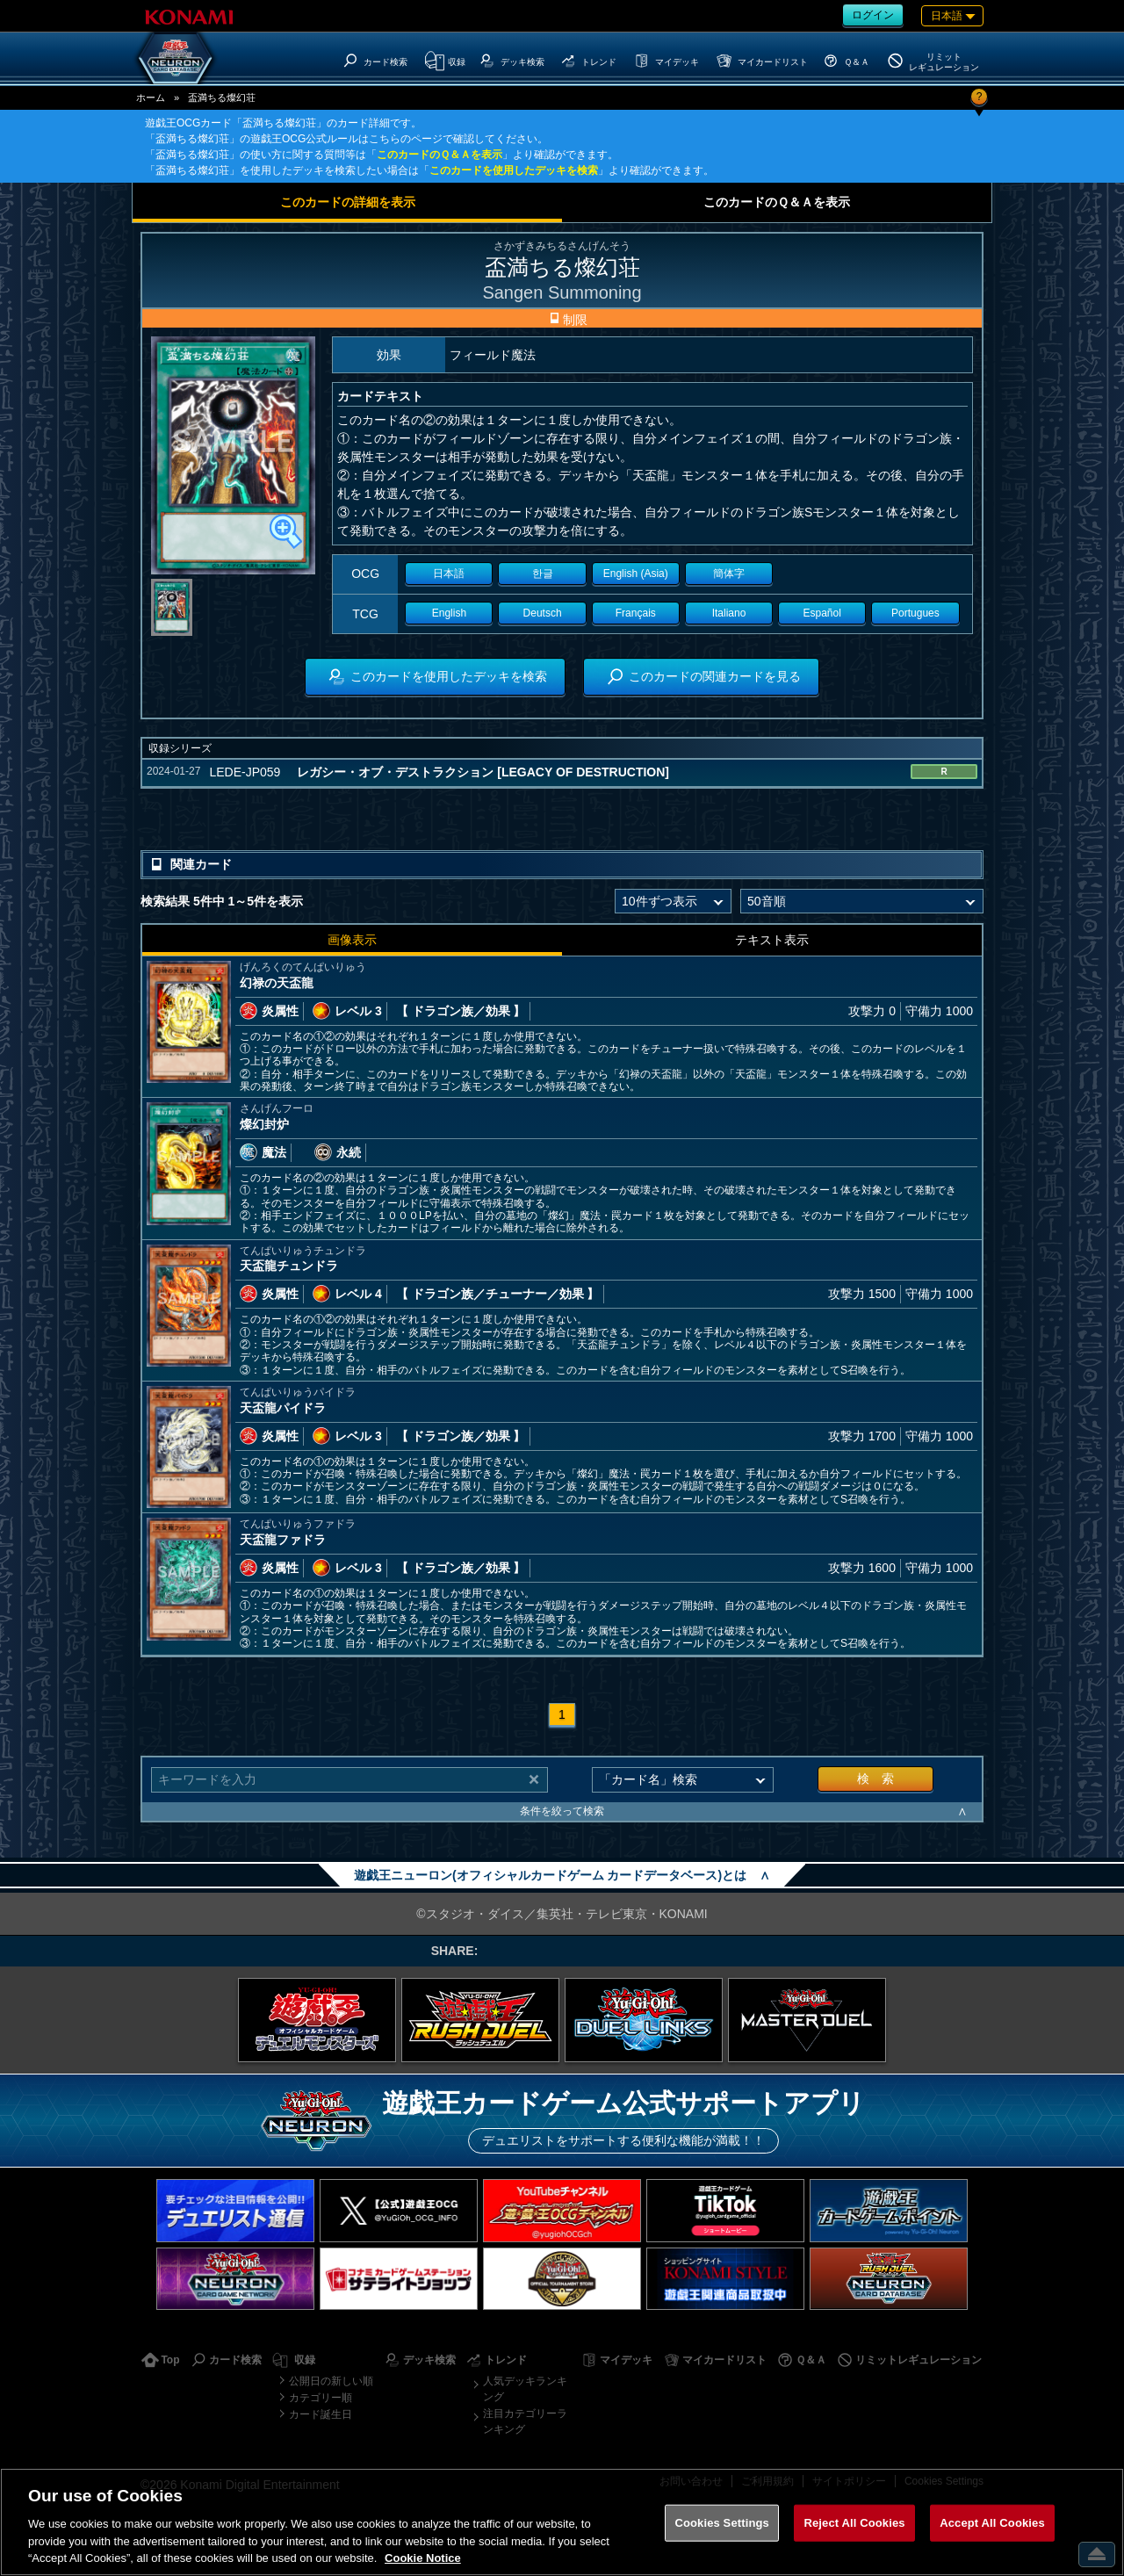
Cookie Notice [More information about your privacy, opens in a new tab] (423, 2558)
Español (822, 613)
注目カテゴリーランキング (525, 2421)
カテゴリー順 (320, 2398)
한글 (542, 573)
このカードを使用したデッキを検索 (513, 170)
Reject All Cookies (853, 2522)
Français (636, 613)
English (449, 613)
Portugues (915, 613)
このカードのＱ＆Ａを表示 (439, 154)
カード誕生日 (320, 2414)
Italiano (729, 613)
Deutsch (542, 613)
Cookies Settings (721, 2522)
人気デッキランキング (525, 2389)
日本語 (449, 573)
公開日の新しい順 (331, 2381)
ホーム (150, 97)
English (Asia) (635, 573)
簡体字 (729, 573)
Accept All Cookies (992, 2522)
